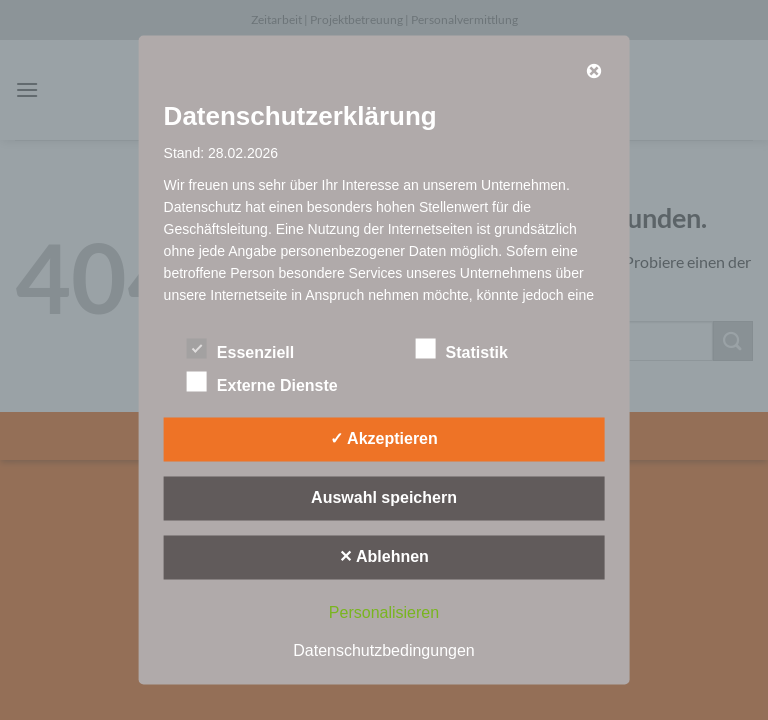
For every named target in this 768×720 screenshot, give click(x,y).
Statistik (462, 350)
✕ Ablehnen (384, 556)
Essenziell (240, 350)
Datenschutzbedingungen (383, 650)
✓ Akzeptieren (384, 438)
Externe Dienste (262, 383)
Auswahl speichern (384, 497)
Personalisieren (384, 612)
